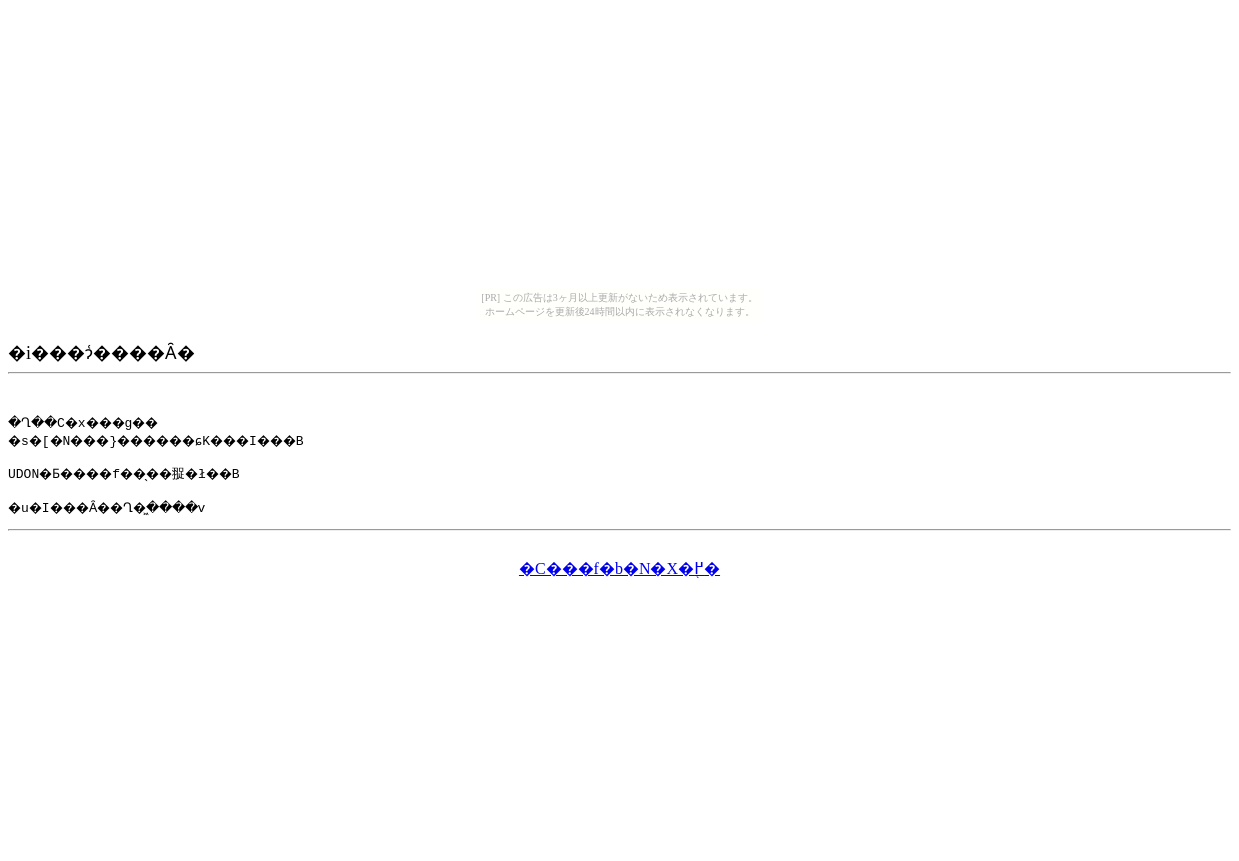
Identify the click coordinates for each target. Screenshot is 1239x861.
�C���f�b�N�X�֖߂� (619, 574)
